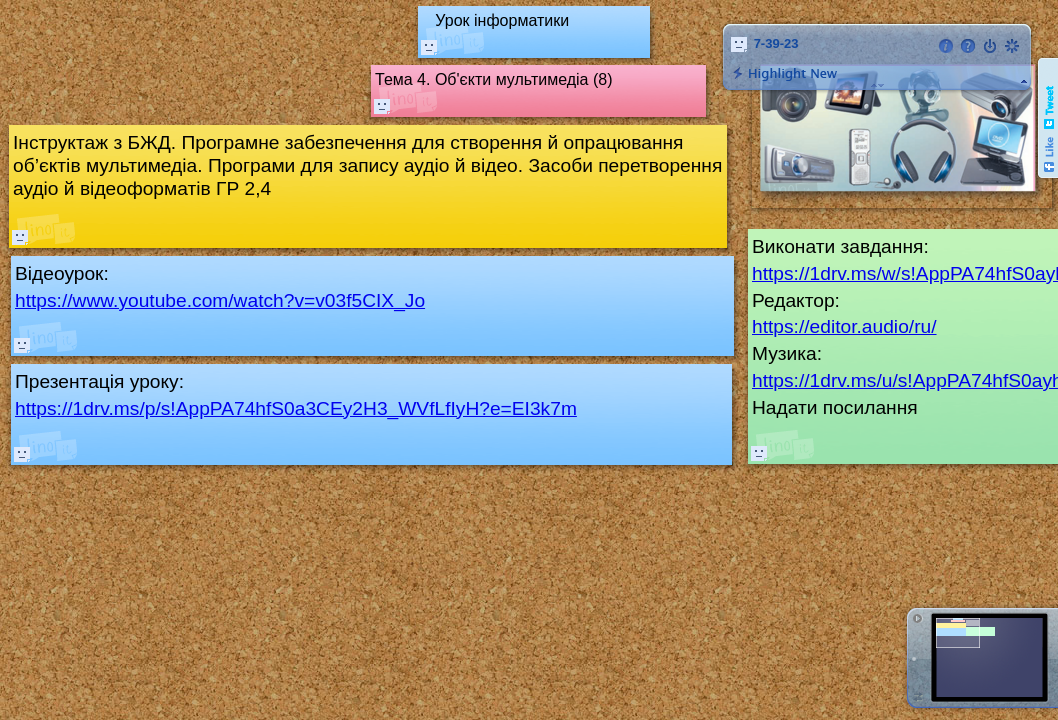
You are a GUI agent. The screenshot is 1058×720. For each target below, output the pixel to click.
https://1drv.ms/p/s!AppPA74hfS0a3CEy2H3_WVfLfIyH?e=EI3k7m (296, 408)
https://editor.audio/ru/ (844, 326)
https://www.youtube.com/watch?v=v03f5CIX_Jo (220, 300)
